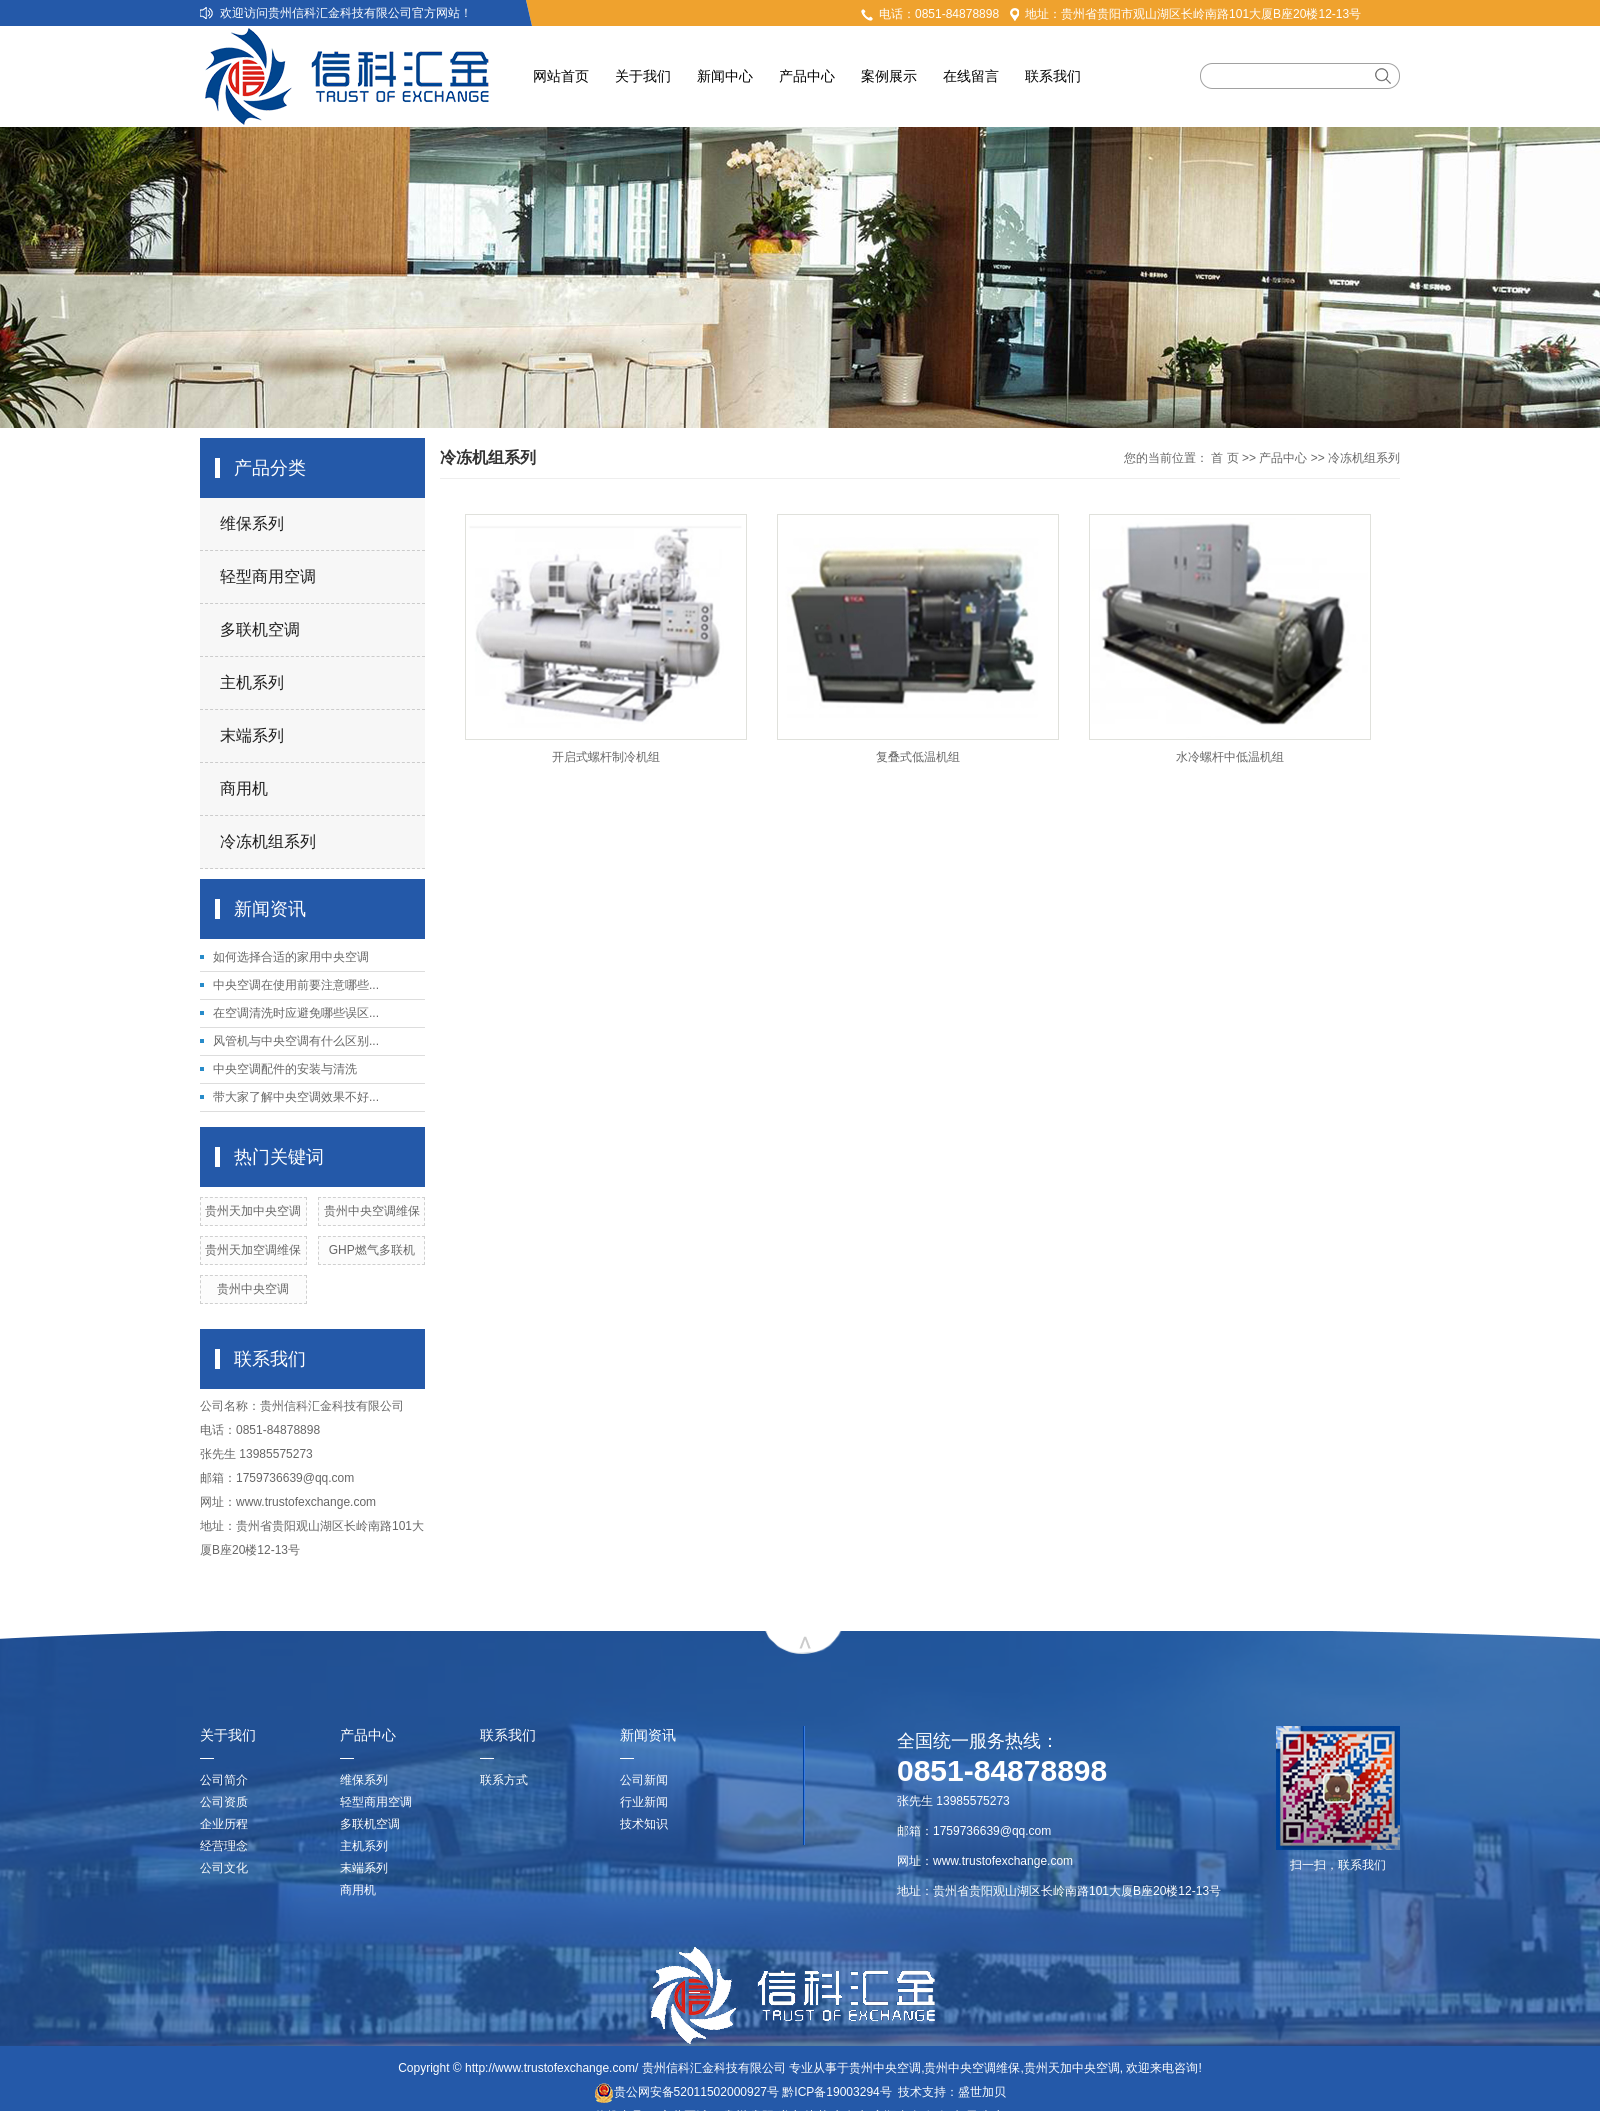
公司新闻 (644, 1780)
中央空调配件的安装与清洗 (285, 1069)
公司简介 (224, 1780)
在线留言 (971, 76)
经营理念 (224, 1846)
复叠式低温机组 (918, 757)
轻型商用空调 (268, 576)
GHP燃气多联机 (372, 1250)
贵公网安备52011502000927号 (686, 2092)
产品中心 (807, 76)
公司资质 (224, 1802)
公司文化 (224, 1868)
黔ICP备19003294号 (836, 2092)
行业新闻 (644, 1802)
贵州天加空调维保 (253, 1250)
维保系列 (252, 523)
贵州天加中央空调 (253, 1211)
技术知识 (644, 1824)
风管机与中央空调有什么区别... (296, 1041)
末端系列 (252, 735)
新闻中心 (725, 76)
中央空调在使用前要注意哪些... (296, 985)
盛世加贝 (982, 2092)
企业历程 (224, 1824)
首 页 (1224, 458)
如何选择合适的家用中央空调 (291, 957)
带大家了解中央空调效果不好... (296, 1097)
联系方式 (504, 1780)
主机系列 (252, 682)
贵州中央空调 (253, 1289)
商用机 (244, 788)
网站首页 (561, 76)
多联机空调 (260, 629)
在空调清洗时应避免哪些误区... (296, 1013)
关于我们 (643, 76)
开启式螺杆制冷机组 (606, 757)
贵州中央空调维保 (372, 1211)
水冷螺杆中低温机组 (1230, 757)
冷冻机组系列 (268, 841)
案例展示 (889, 76)
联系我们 (1053, 76)
